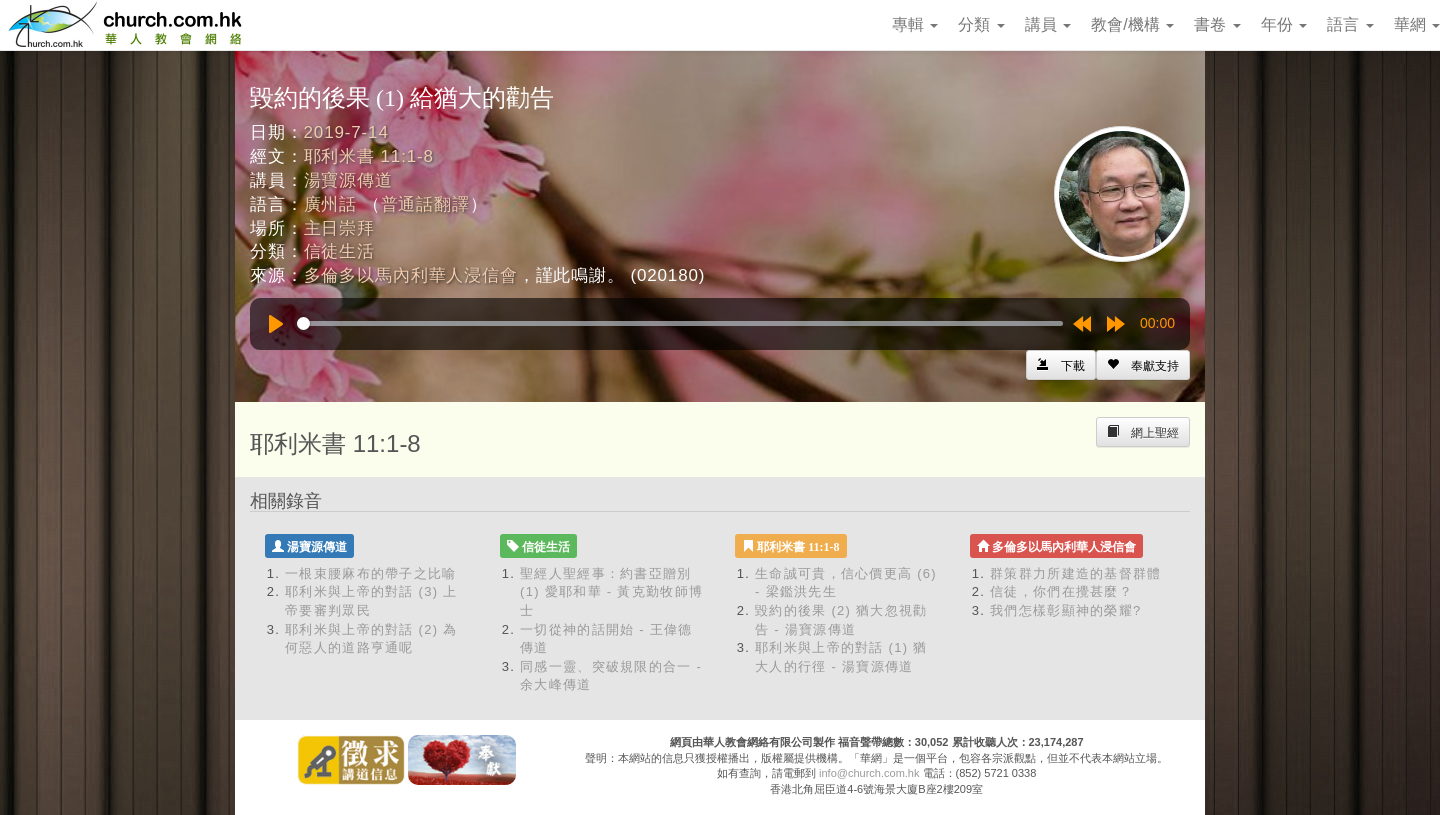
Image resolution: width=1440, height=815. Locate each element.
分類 (981, 24)
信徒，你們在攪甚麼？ (1061, 591)
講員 (1048, 24)
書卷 (1217, 24)
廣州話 (331, 204)
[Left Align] (1143, 365)
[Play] (276, 324)
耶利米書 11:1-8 (369, 156)
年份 (1284, 24)
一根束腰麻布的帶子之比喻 (371, 573)
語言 (1350, 24)
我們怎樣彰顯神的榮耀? (1066, 610)
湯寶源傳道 (348, 180)
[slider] (680, 323)
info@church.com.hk (869, 773)
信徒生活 (339, 251)
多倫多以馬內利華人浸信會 (411, 275)
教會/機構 (1132, 24)
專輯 (915, 24)
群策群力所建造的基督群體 (1076, 573)
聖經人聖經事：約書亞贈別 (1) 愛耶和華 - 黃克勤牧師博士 (611, 592)
